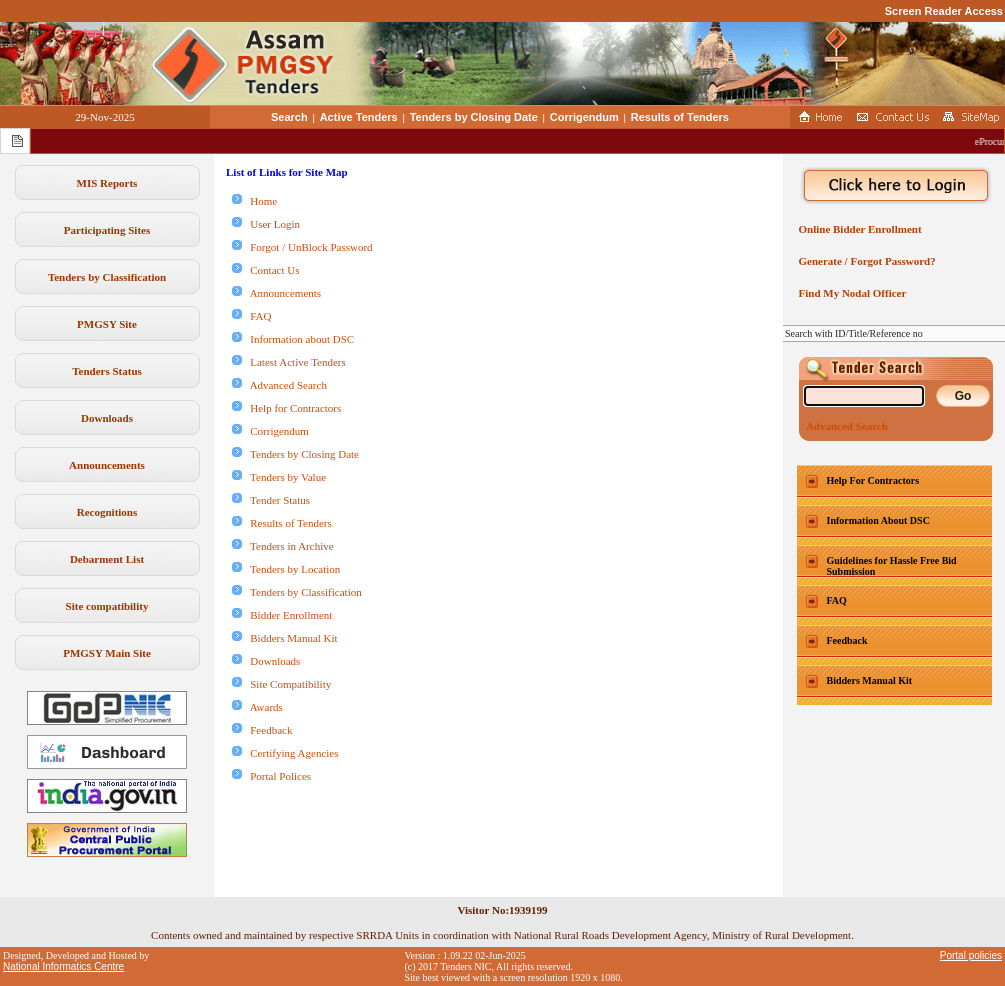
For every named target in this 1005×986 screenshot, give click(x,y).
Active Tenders (359, 117)
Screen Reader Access (944, 11)
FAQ (251, 316)
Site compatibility (107, 606)
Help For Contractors (873, 480)
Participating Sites (107, 230)
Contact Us (265, 270)
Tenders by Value (279, 477)
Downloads (107, 418)
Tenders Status (107, 371)
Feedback (262, 730)
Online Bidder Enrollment (857, 229)
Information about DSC (293, 339)
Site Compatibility (281, 684)
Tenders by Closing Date (474, 117)
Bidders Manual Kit (285, 638)
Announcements (107, 465)
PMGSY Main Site (107, 653)
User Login (266, 224)
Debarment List (107, 559)
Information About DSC (878, 520)
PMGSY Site (107, 324)
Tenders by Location (286, 569)
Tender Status (271, 500)
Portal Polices (271, 776)
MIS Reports (107, 183)
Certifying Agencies (285, 753)
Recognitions (107, 512)
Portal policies (971, 955)
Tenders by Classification (107, 277)
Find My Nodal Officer (849, 293)
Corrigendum (584, 117)
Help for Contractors (286, 408)
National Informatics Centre (63, 966)
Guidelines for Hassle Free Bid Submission (892, 566)
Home (254, 201)
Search (289, 117)
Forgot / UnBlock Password (302, 247)
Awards (257, 707)
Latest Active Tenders (289, 362)
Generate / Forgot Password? (864, 261)
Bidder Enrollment (282, 615)
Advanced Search (279, 385)
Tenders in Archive (283, 546)
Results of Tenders (680, 117)
